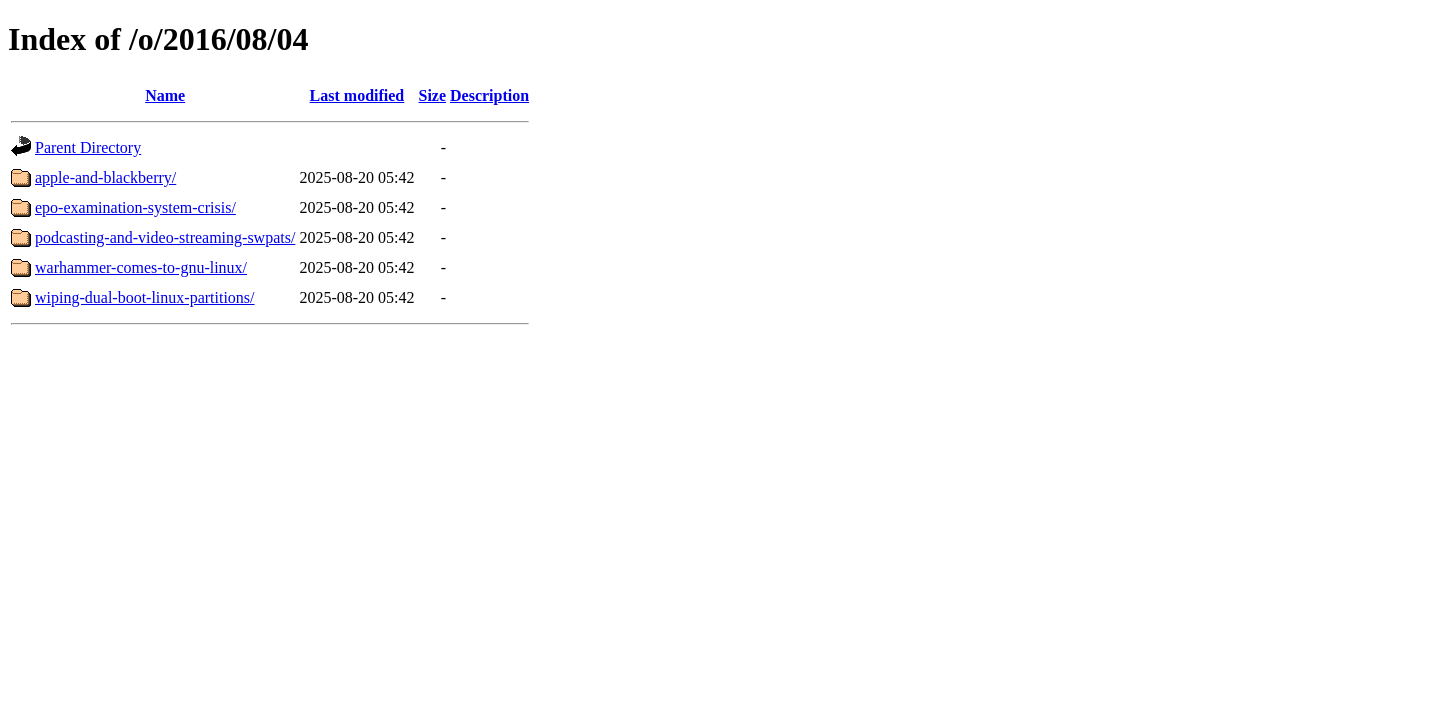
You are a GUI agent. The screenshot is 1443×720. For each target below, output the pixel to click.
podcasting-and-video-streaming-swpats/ (165, 237)
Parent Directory (88, 147)
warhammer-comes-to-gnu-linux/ (141, 267)
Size (432, 95)
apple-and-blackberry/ (105, 177)
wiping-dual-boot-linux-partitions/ (145, 297)
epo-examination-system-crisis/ (135, 207)
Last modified (357, 95)
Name (165, 95)
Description (489, 95)
